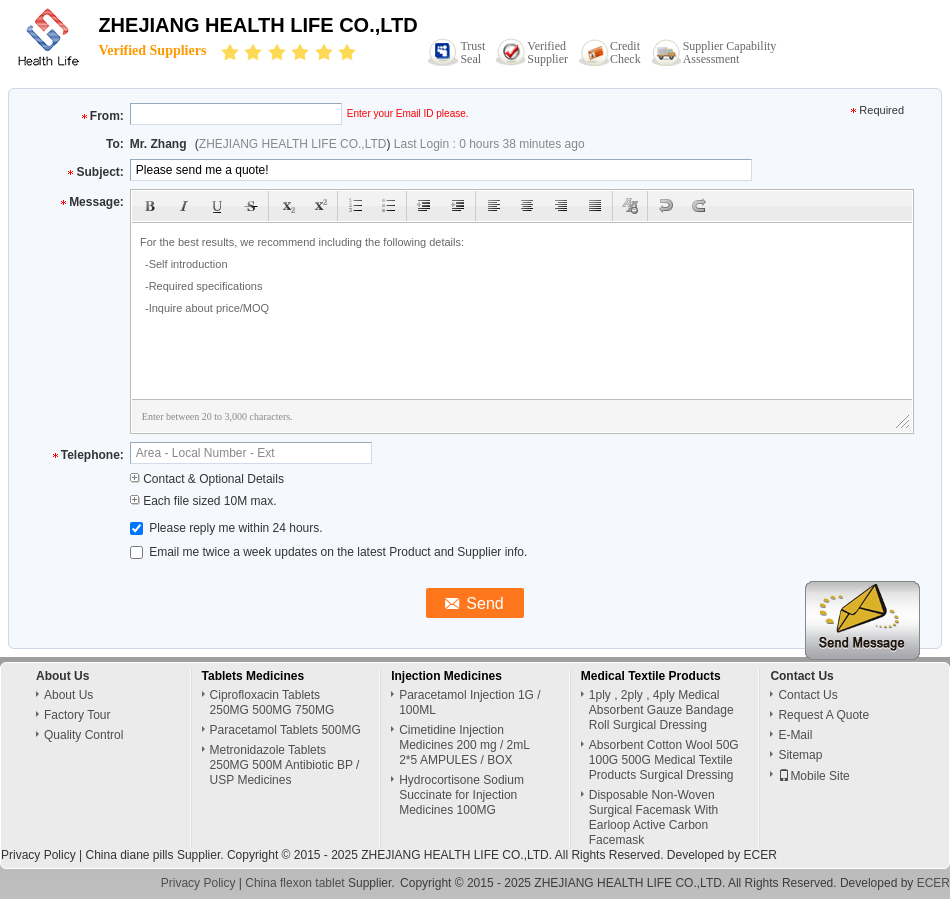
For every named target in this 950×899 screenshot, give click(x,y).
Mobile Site (813, 776)
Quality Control (83, 735)
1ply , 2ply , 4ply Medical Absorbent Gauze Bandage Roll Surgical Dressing (661, 710)
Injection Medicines (446, 676)
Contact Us (807, 695)
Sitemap (800, 755)
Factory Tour (77, 715)
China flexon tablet (294, 883)
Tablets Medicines (253, 676)
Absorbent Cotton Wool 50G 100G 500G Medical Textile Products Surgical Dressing (664, 760)
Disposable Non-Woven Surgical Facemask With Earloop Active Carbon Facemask (653, 817)
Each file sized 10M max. (203, 501)
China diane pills (129, 855)
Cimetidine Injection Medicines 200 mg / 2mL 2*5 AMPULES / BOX (464, 745)
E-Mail (795, 735)
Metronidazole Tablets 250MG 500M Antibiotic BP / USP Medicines (285, 765)
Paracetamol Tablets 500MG (285, 730)
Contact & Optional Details (207, 479)
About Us (68, 695)
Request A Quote (823, 715)
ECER (760, 855)
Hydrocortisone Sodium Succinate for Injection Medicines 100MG (461, 795)
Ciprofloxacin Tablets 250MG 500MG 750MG (272, 702)
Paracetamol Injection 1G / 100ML (469, 702)
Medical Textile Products (651, 676)
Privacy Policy (38, 855)
